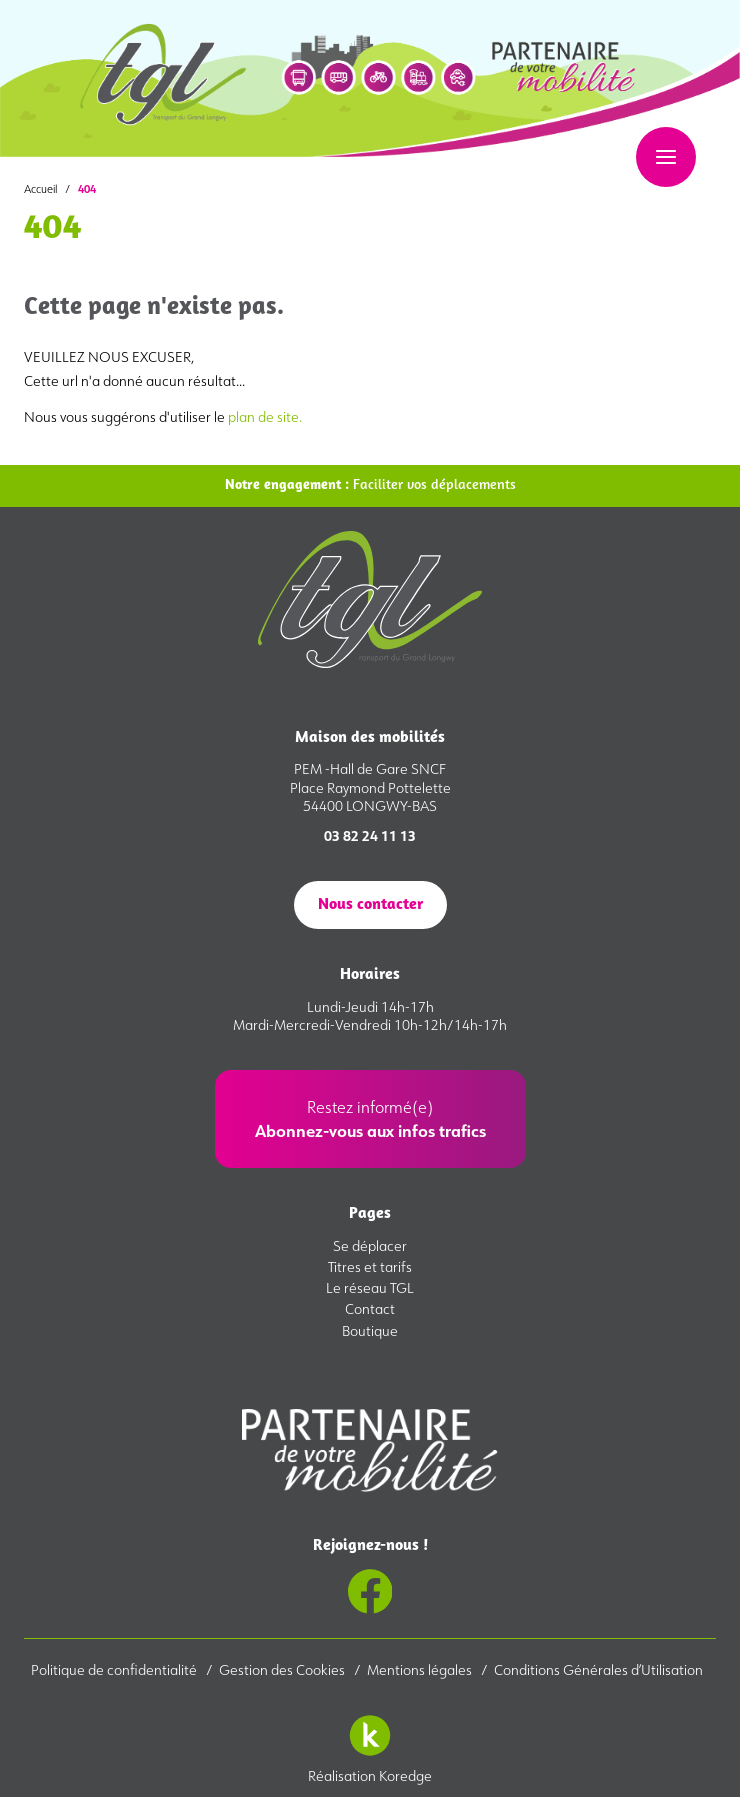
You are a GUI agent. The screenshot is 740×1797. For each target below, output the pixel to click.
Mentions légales (421, 1670)
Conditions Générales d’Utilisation (598, 1670)
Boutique (370, 1331)
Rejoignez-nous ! (370, 1576)
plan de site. (265, 417)
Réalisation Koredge (370, 1744)
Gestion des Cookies (283, 1670)
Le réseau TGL (370, 1288)
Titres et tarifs (370, 1267)
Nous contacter (370, 905)
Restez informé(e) (370, 1119)
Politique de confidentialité (115, 1670)
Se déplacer (370, 1246)
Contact (370, 1309)
